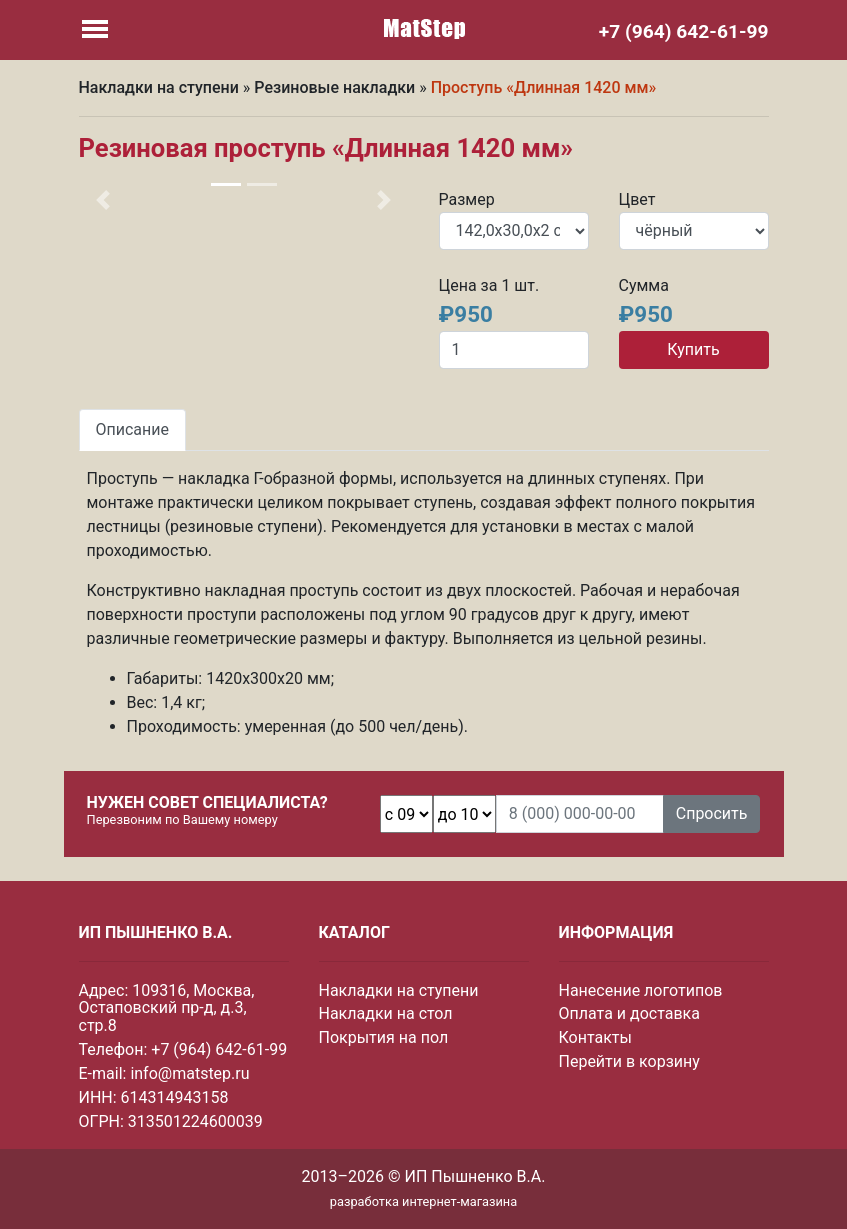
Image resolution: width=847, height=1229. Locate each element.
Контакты (595, 1037)
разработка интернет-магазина (423, 1201)
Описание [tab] (133, 429)
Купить (693, 349)
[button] (104, 200)
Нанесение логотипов (641, 990)
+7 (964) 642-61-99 (219, 1049)
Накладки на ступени (159, 87)
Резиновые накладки (334, 87)
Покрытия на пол (384, 1037)
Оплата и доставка (629, 1013)
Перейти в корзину (629, 1061)
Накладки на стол (386, 1013)
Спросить (712, 813)
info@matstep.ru (189, 1073)
